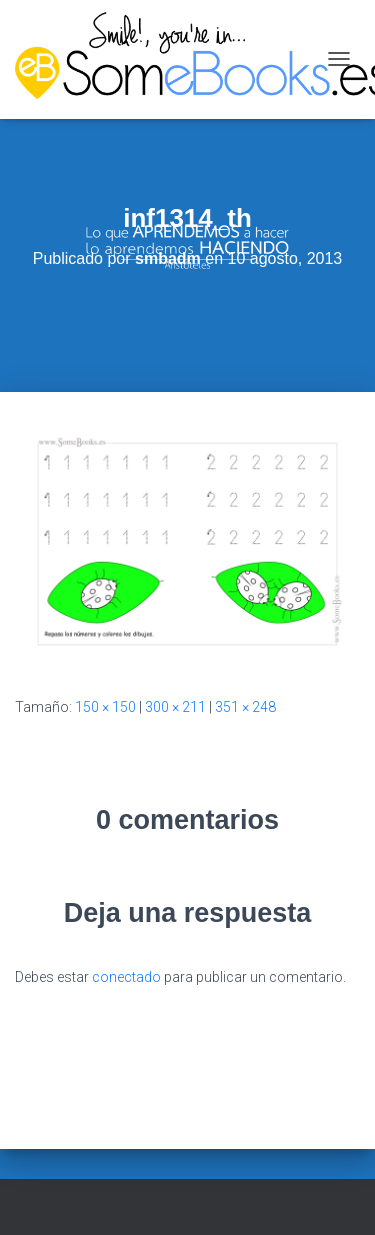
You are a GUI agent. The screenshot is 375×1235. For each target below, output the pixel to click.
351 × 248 (245, 707)
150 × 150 (105, 707)
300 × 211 (175, 707)
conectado (126, 977)
